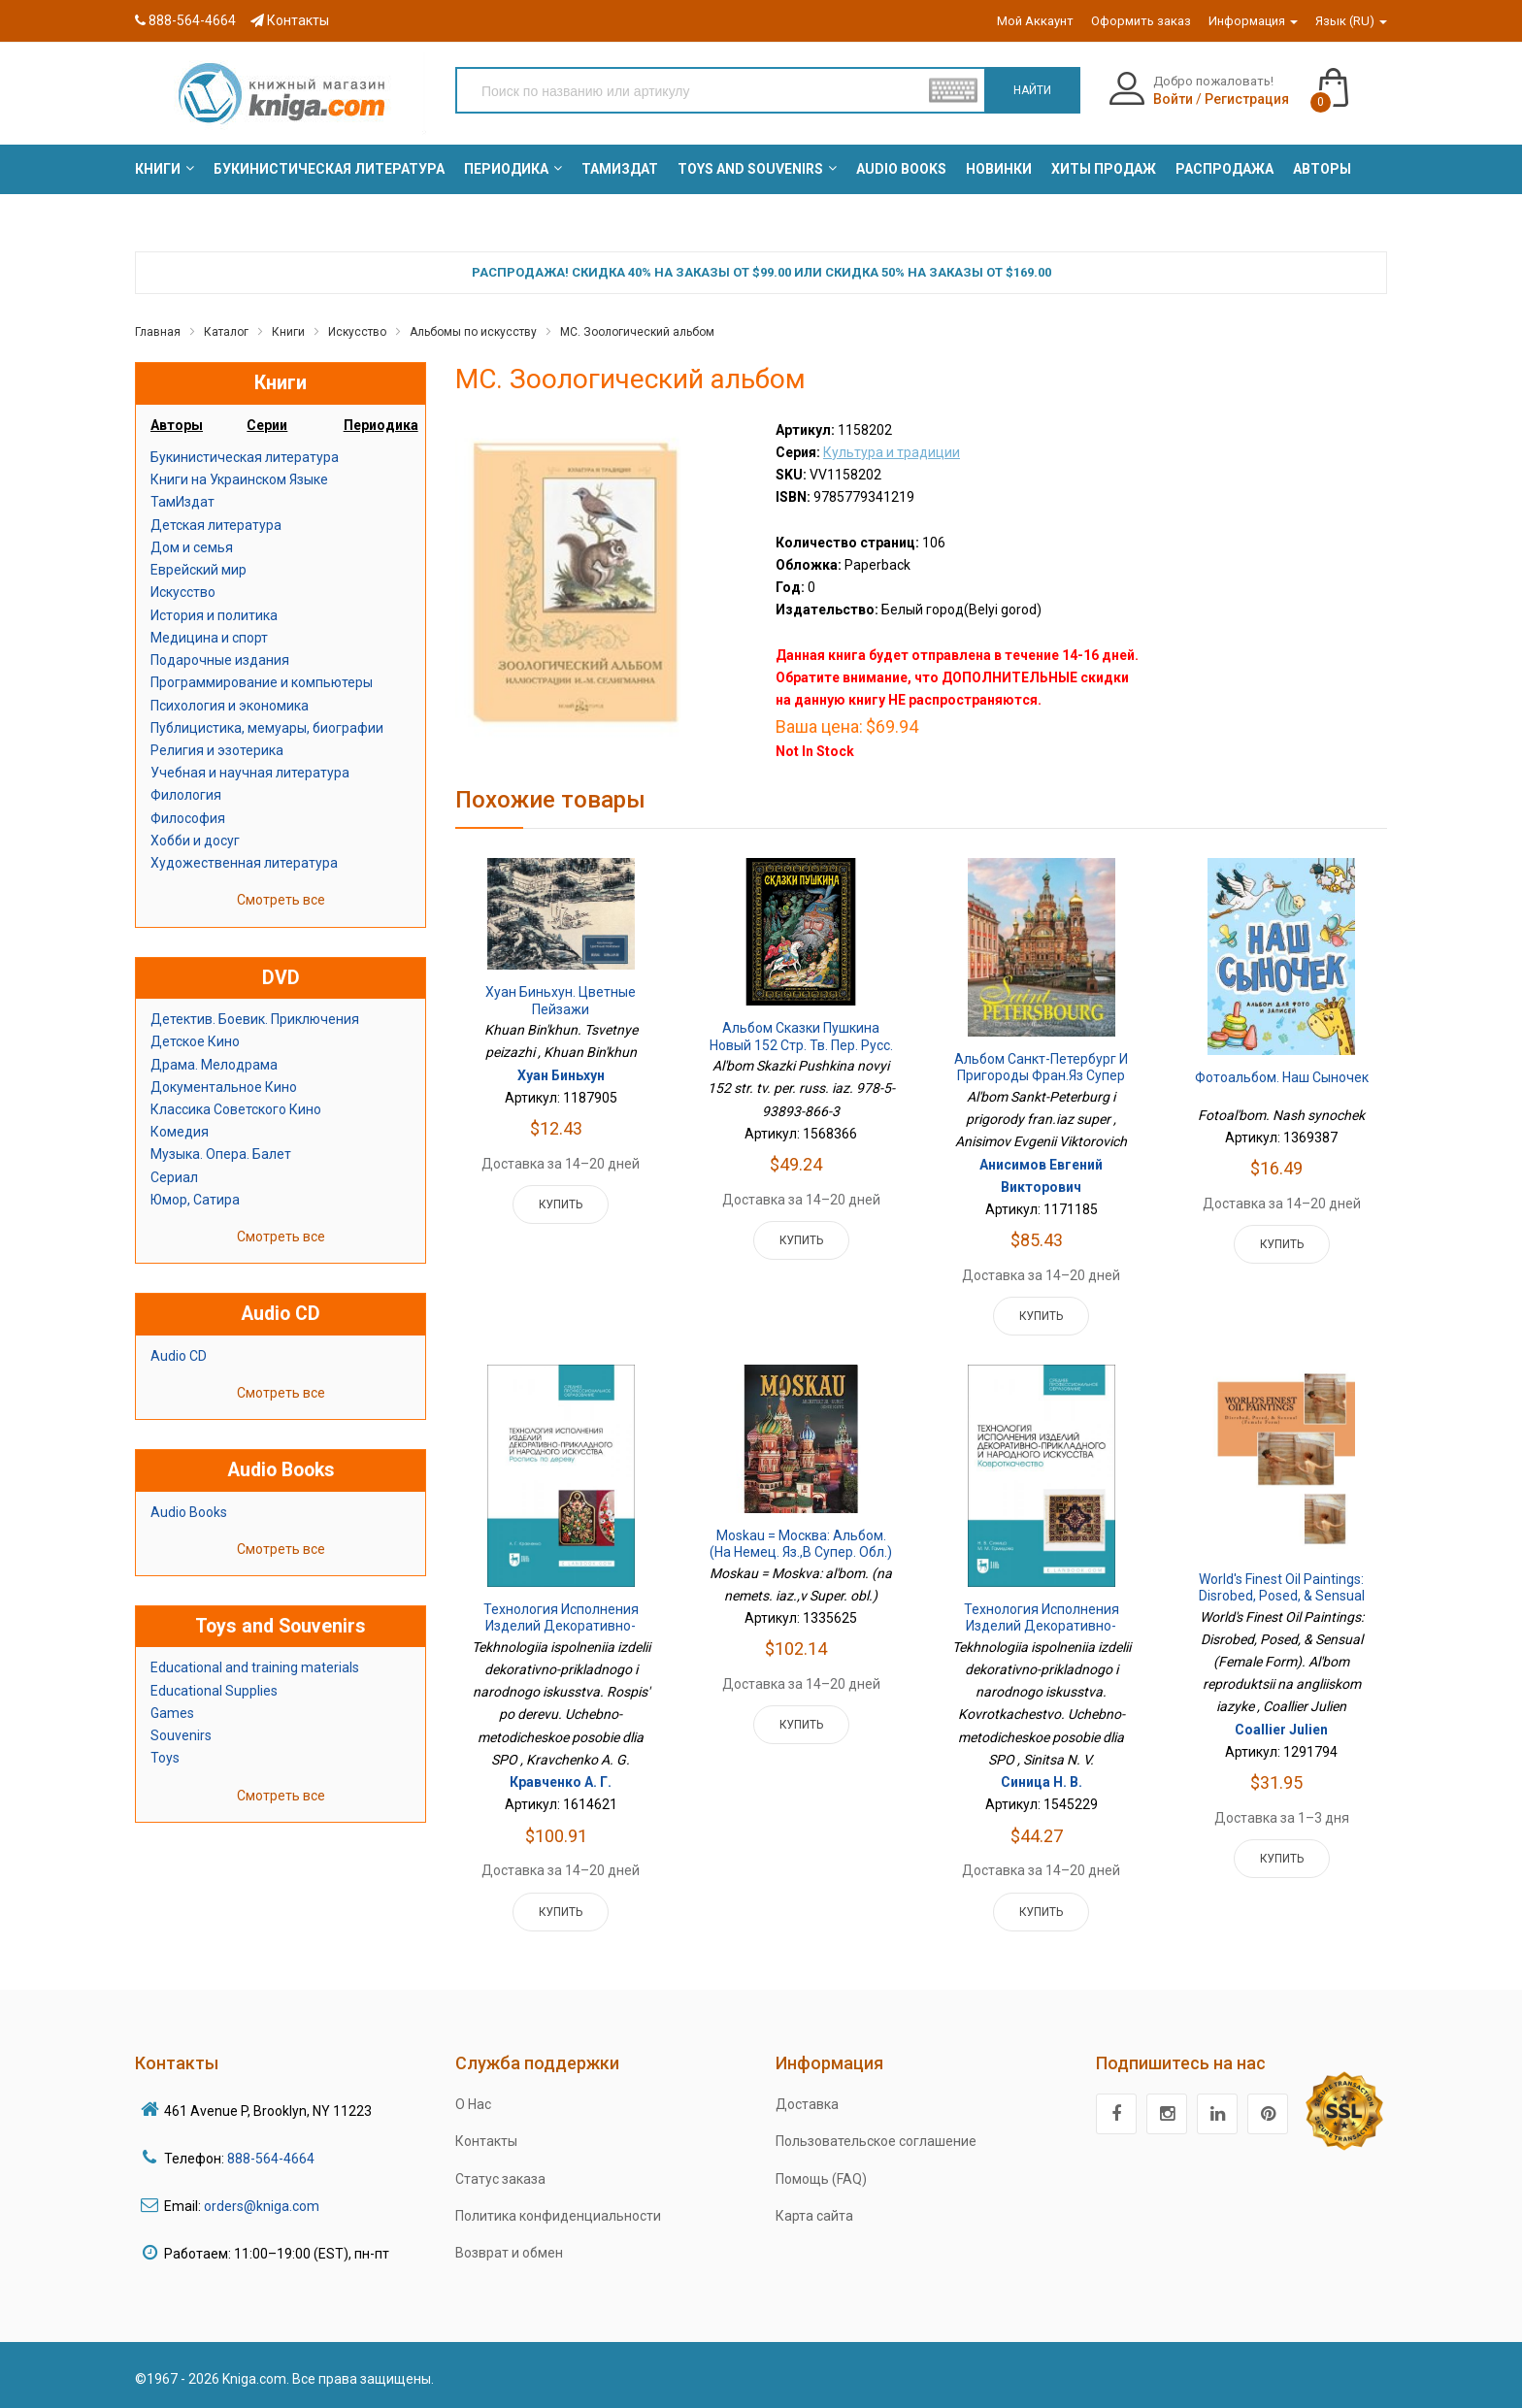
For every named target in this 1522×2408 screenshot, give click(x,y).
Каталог (226, 332)
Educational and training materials (254, 1667)
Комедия (179, 1131)
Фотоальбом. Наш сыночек (1282, 1077)
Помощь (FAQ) (821, 2179)
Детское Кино (195, 1041)
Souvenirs (181, 1735)
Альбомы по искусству (473, 332)
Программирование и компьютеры (261, 682)
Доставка (807, 2104)
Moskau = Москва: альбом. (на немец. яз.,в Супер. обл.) (801, 1544)
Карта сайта (814, 2216)
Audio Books (188, 1512)
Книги (288, 332)
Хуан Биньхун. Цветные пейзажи (560, 1000)
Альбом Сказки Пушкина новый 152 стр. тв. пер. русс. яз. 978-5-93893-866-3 (801, 1045)
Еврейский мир (198, 569)
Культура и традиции (891, 452)
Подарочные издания (219, 660)
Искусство (357, 332)
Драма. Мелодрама (214, 1064)
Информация (1253, 21)
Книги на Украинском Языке (239, 479)
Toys (165, 1757)
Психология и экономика (229, 705)
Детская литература (215, 525)
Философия (187, 818)
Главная (158, 332)
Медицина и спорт (209, 637)
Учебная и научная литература (249, 772)
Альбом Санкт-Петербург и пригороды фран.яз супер (1041, 1067)
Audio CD (178, 1356)
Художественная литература (244, 863)
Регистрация (1247, 99)
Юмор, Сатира (195, 1199)
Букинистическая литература (244, 457)
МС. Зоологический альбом (637, 332)
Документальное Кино (223, 1087)
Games (172, 1713)
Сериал (174, 1177)
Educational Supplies (214, 1691)
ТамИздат (182, 502)
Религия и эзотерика (216, 750)
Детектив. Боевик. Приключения (254, 1019)
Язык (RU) (1351, 21)
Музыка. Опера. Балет (220, 1154)
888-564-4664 (185, 20)
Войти (1173, 99)
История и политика (214, 615)
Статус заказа (500, 2179)
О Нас (473, 2104)
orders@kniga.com (261, 2206)
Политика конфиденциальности (558, 2216)
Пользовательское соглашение (876, 2141)
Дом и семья (191, 547)
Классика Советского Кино (235, 1109)
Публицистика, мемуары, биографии (266, 728)
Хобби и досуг (195, 840)
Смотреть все (281, 899)
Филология (185, 795)
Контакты (289, 20)
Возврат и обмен (509, 2252)
